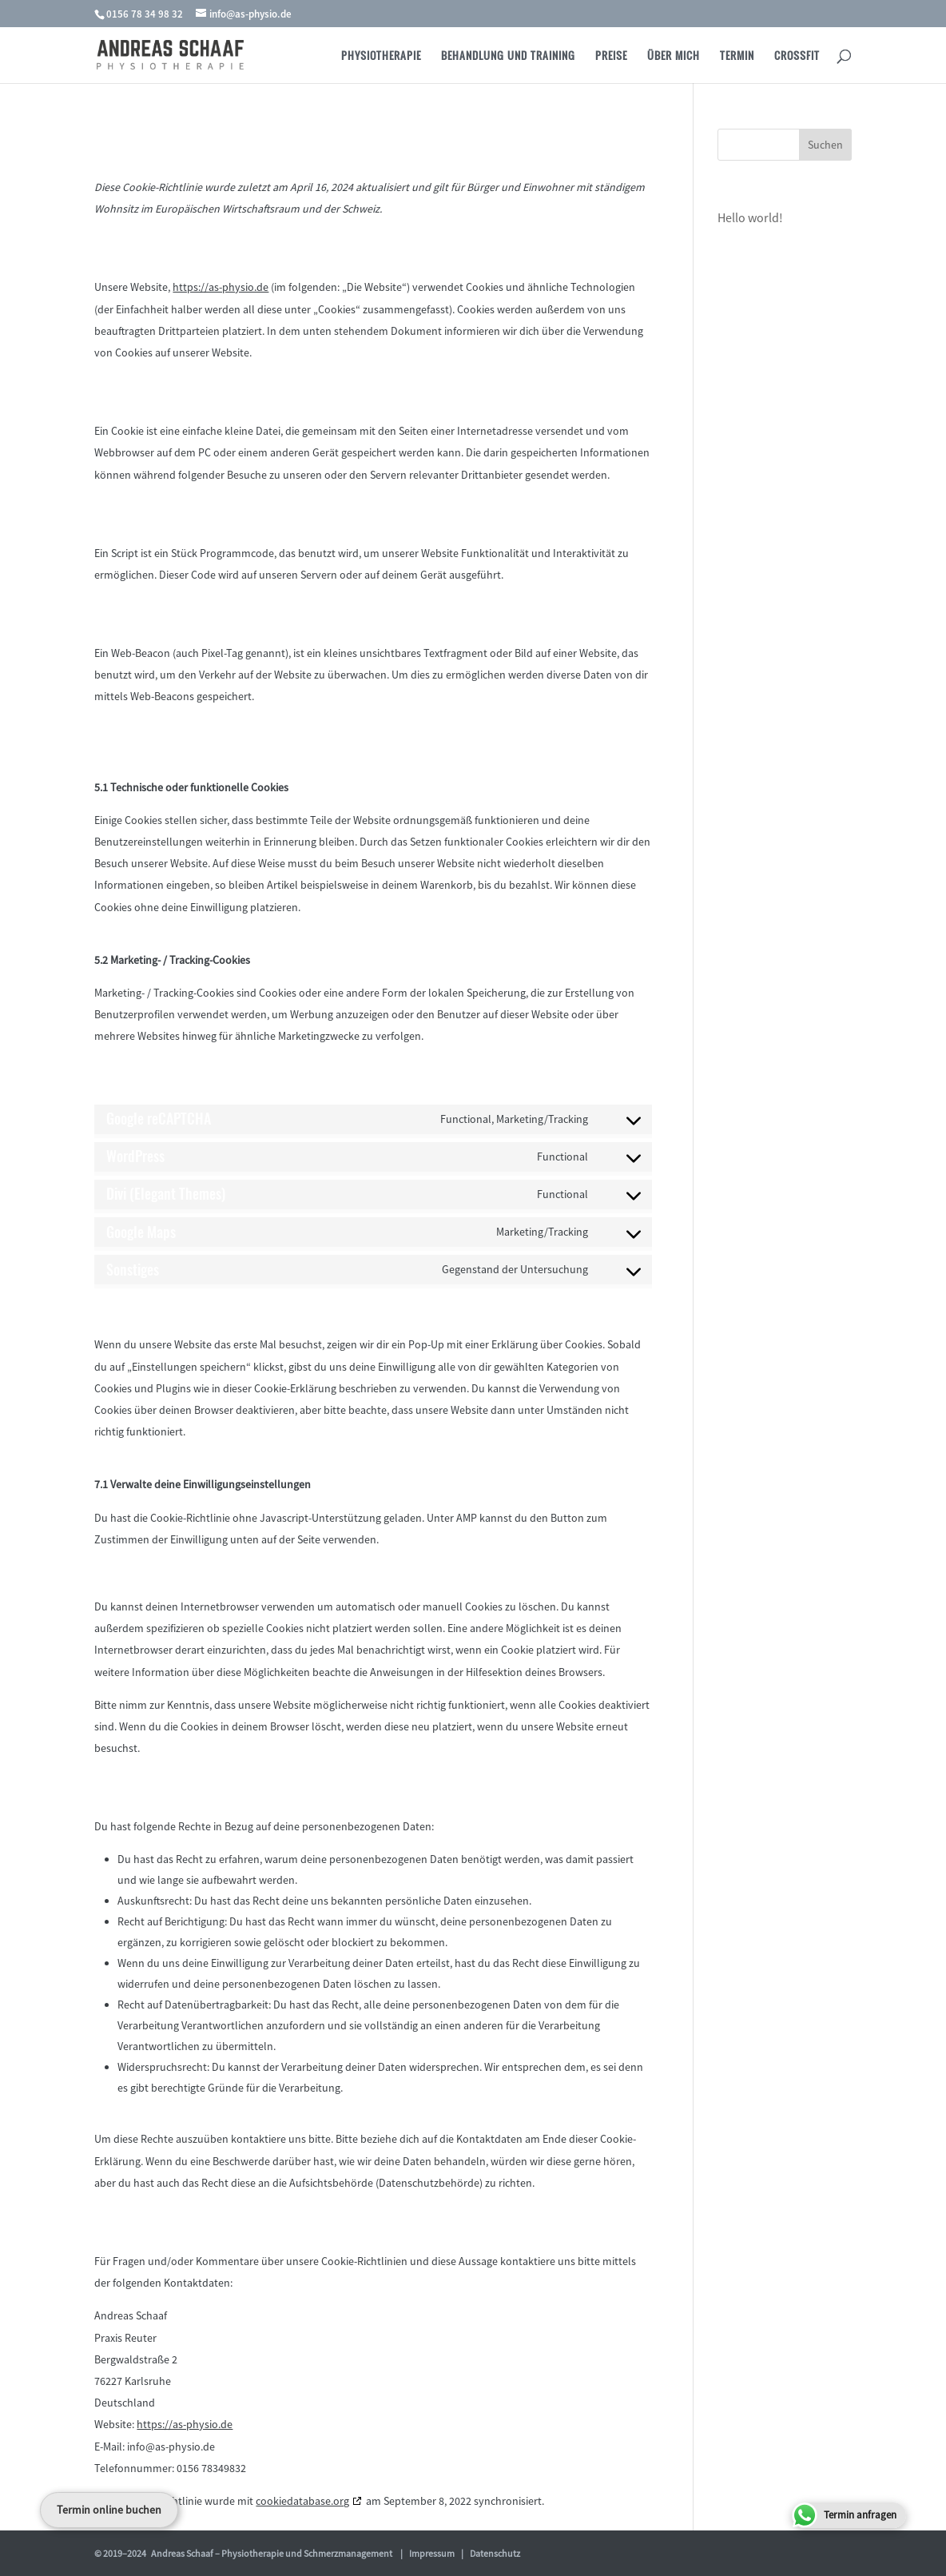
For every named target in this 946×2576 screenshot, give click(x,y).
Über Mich (673, 56)
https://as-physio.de (220, 287)
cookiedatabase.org (302, 2501)
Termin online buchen (109, 2509)
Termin (737, 56)
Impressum (432, 2553)
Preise (611, 56)
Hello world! (750, 217)
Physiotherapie (381, 56)
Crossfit (797, 56)
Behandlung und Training (508, 56)
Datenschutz (495, 2553)
